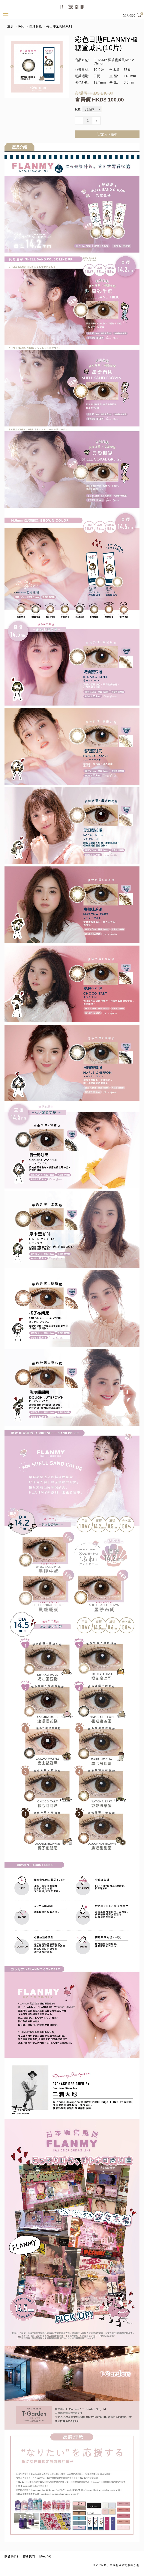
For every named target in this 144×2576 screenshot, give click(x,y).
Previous (12, 67)
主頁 (10, 26)
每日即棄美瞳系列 (59, 26)
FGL (21, 26)
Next (62, 67)
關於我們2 (11, 2556)
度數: (78, 109)
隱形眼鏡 (35, 26)
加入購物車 (107, 134)
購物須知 (45, 2556)
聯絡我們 (29, 2556)
